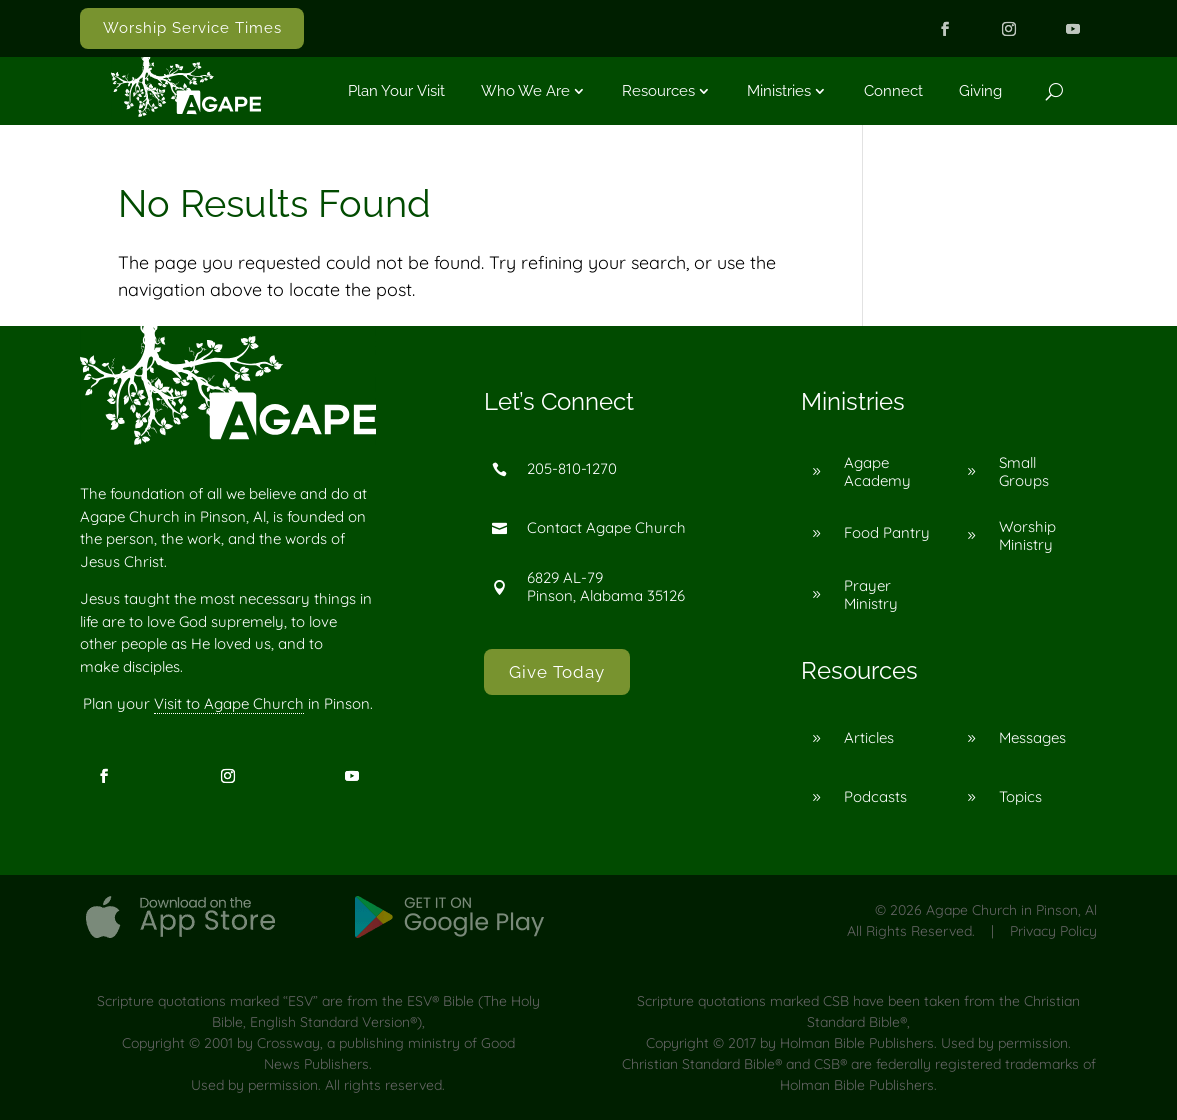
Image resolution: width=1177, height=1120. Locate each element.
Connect (893, 90)
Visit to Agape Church (229, 703)
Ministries (779, 90)
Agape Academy (877, 471)
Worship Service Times (192, 28)
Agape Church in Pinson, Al (1011, 910)
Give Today (557, 672)
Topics (1020, 796)
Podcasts (875, 796)
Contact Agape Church (606, 527)
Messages (1032, 737)
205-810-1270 (572, 468)
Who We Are (525, 90)
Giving (980, 90)
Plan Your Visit (396, 90)
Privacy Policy (1053, 931)
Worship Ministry (1027, 535)
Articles (869, 737)
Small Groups (1024, 471)
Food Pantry (887, 532)
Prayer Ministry (871, 594)
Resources (658, 90)
